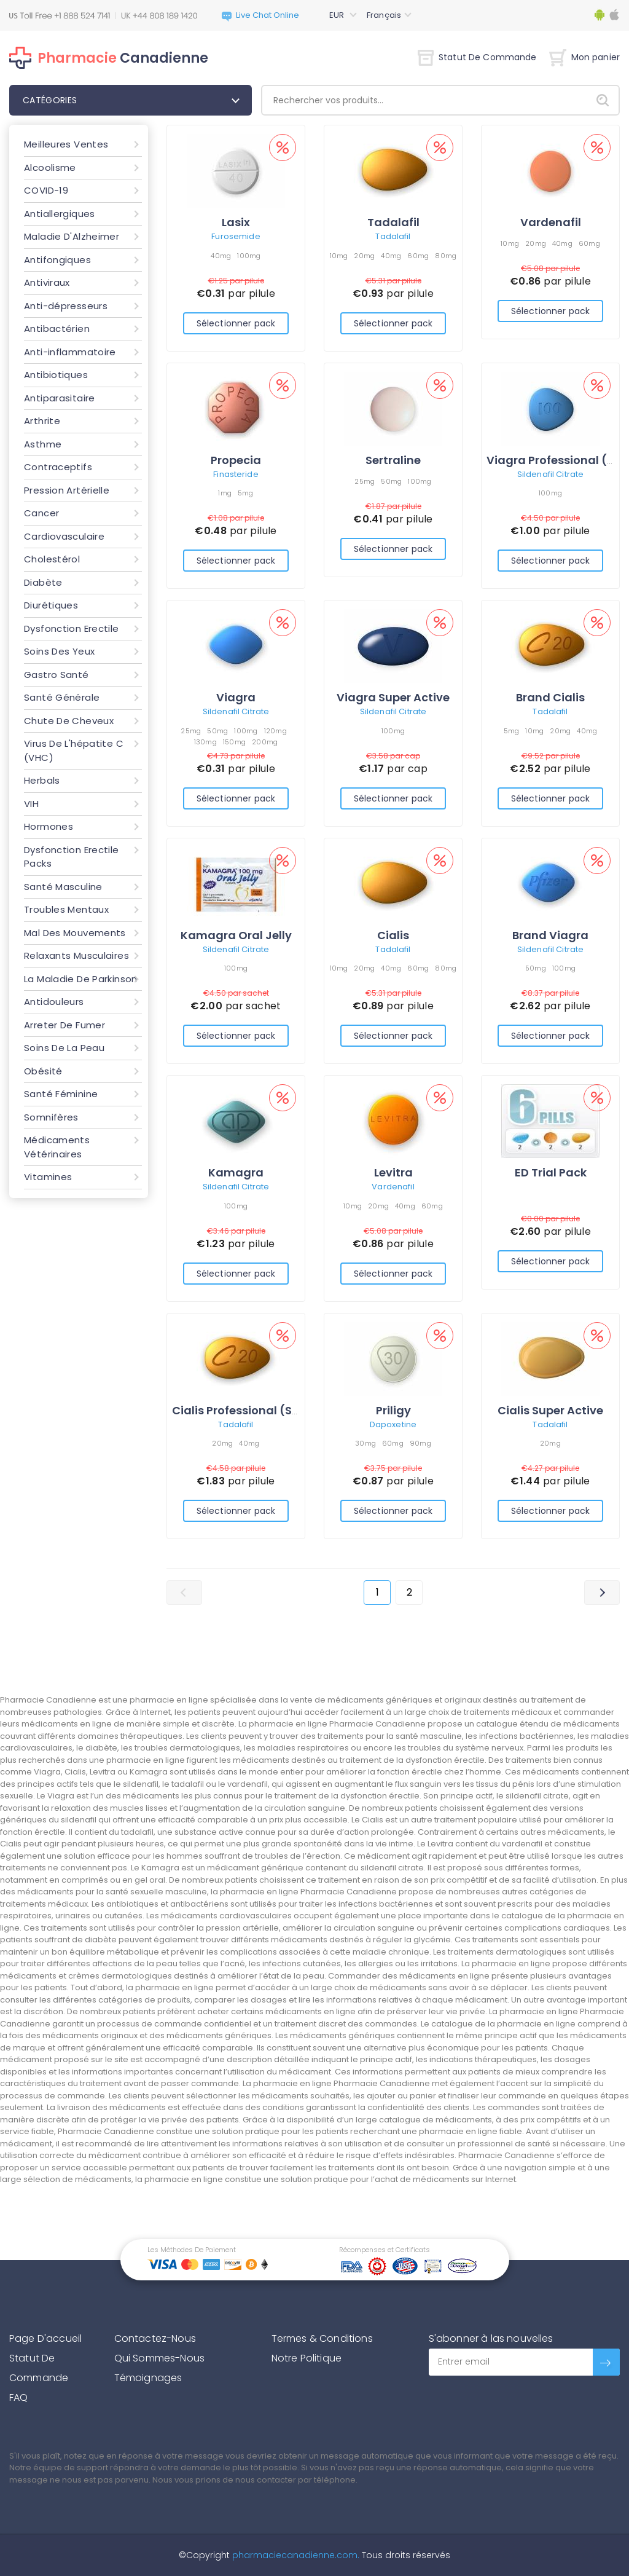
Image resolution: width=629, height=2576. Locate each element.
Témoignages (148, 2378)
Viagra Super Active (393, 697)
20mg (364, 256)
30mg (365, 1443)
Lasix (236, 222)
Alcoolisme (50, 167)
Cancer (41, 512)
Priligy (393, 1410)
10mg (339, 256)
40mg (221, 256)
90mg (420, 1443)
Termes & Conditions (322, 2338)
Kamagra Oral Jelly (236, 935)
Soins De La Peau (64, 1047)
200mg (265, 742)
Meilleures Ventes (66, 144)
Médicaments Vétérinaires (57, 1146)
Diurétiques (51, 605)
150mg (234, 742)
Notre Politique (307, 2358)
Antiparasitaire (59, 398)
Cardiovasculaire (64, 536)
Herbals (42, 780)
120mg (275, 731)
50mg (391, 481)
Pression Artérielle (66, 490)
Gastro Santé (56, 674)
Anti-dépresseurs (65, 305)
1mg (225, 493)
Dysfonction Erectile (71, 628)
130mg (205, 742)
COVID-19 (46, 190)
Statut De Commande (477, 57)
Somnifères (51, 1117)
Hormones (48, 826)
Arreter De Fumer (64, 1024)
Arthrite (42, 420)
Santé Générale (62, 697)
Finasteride (235, 474)
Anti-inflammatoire (70, 351)
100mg (248, 256)
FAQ (18, 2397)
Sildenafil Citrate (550, 474)
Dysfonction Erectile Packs (71, 856)
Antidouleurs (54, 1001)
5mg (246, 493)
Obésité (43, 1071)
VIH (31, 803)
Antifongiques (57, 259)
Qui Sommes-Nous (159, 2358)
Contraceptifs (58, 466)
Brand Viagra (550, 935)
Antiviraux (47, 282)
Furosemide (235, 236)
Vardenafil (550, 222)
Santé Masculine (63, 886)
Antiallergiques (59, 213)
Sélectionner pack (236, 323)
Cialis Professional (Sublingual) (262, 1410)
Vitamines (48, 1176)
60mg (418, 256)
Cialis (393, 935)
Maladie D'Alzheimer (71, 236)
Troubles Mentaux (66, 909)
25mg (364, 481)
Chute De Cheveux (69, 720)
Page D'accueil (45, 2338)
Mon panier (584, 57)
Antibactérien (57, 328)
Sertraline (393, 460)
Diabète (43, 582)
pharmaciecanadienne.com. (294, 2555)
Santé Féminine (61, 1093)
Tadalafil (393, 222)
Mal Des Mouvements (75, 932)
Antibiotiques (56, 374)
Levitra (393, 1172)
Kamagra (236, 1172)
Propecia (236, 460)
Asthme (42, 444)
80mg (445, 256)
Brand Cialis (550, 697)
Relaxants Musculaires (76, 955)
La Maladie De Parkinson (81, 978)
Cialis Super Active (550, 1410)
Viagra (236, 697)
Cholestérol (52, 559)
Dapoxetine (393, 1424)
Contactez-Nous (155, 2338)
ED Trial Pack (551, 1172)
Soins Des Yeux (59, 651)
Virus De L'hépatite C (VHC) (73, 750)
